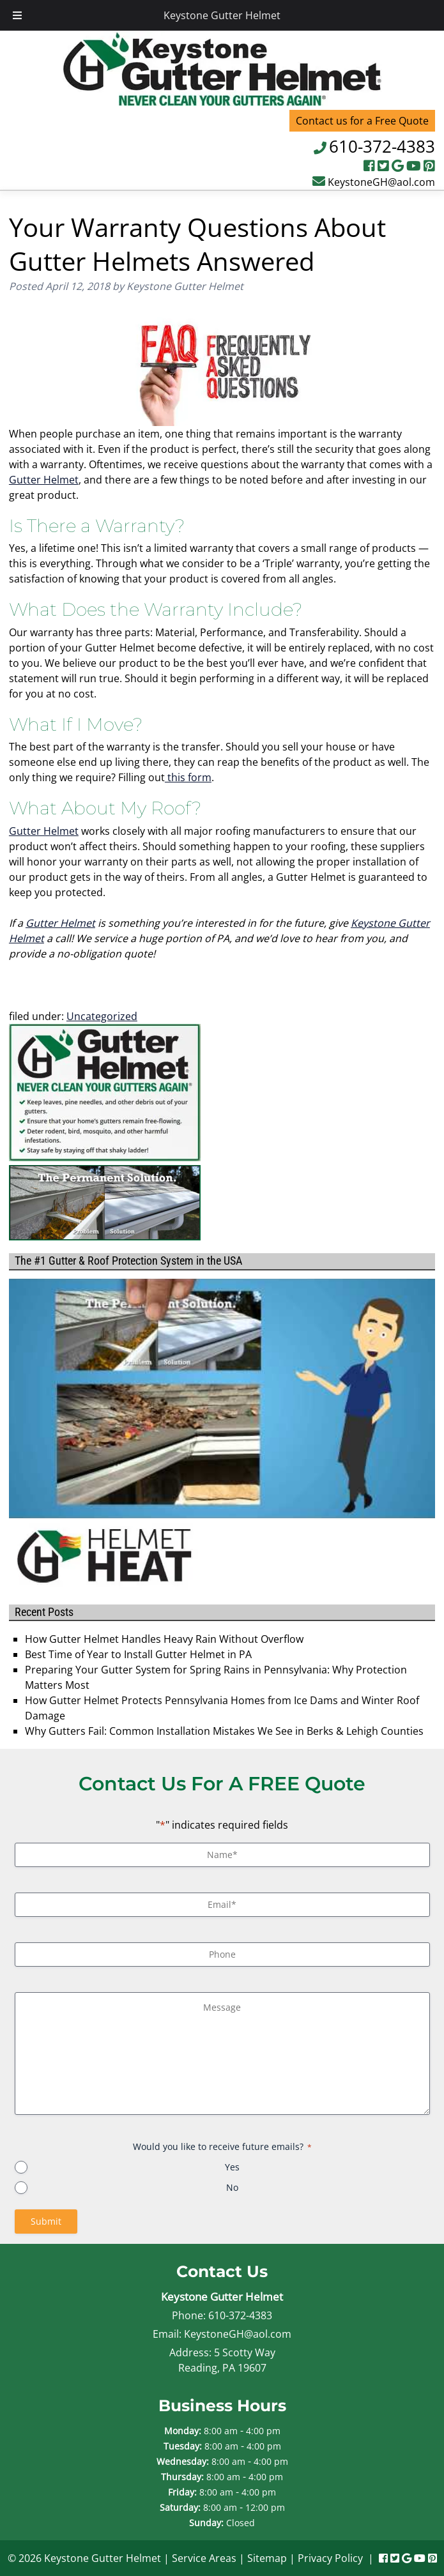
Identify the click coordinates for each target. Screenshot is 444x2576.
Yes (232, 2167)
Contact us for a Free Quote (362, 121)
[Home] (222, 102)
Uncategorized (101, 1016)
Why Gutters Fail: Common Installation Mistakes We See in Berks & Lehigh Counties (224, 1731)
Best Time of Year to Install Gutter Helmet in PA (138, 1654)
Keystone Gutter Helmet (222, 15)
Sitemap (267, 2558)
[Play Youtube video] (222, 1398)
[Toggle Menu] (17, 15)
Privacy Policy (330, 2558)
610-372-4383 (382, 146)
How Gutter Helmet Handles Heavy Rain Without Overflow (164, 1639)
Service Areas (204, 2558)
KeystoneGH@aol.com (381, 182)
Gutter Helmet (44, 480)
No (232, 2187)
